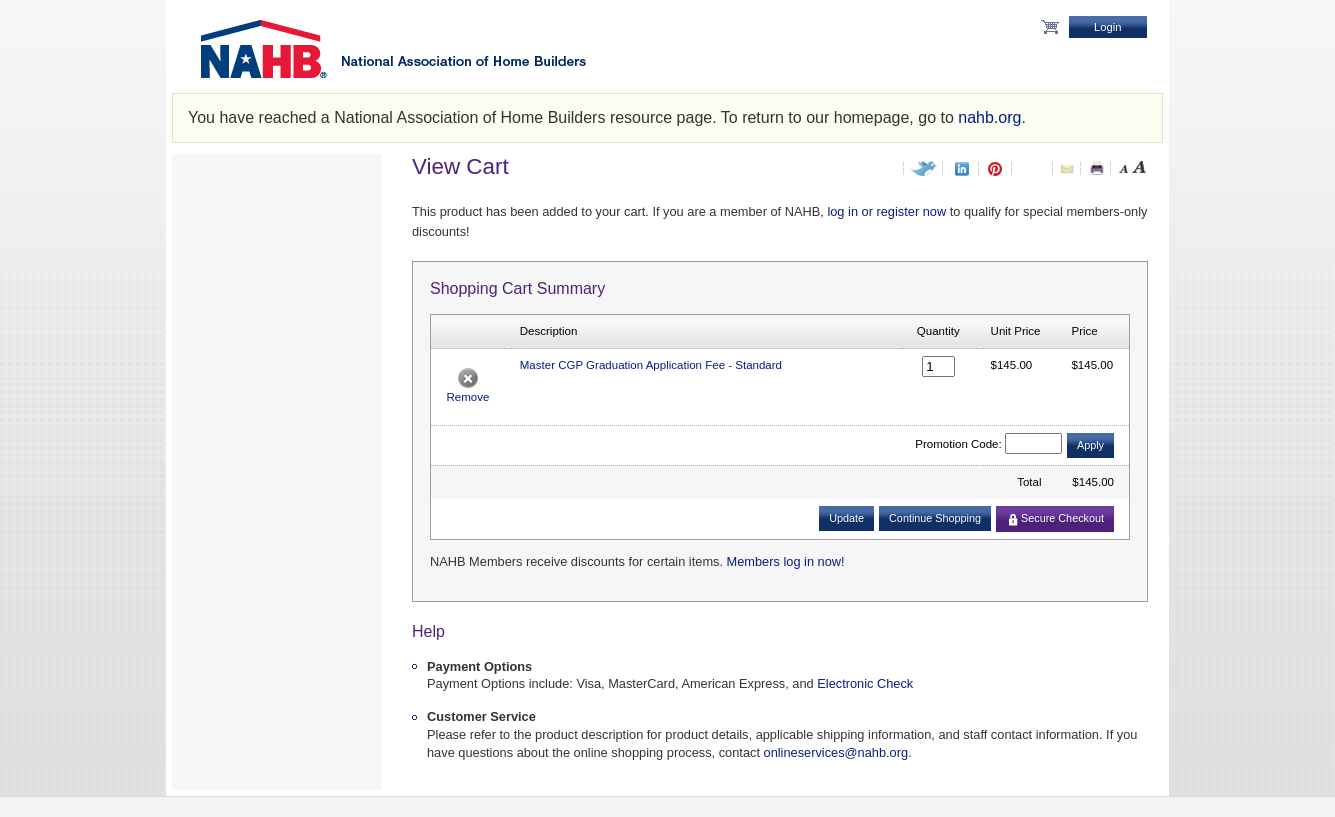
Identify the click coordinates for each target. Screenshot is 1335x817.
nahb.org (989, 117)
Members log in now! (786, 561)
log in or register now (886, 211)
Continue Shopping (935, 518)
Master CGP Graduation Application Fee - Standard (651, 365)
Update (846, 518)
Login (1107, 27)
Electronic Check (865, 683)
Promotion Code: (958, 444)
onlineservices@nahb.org (836, 752)
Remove (467, 397)
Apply (1090, 445)
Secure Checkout (1056, 518)
